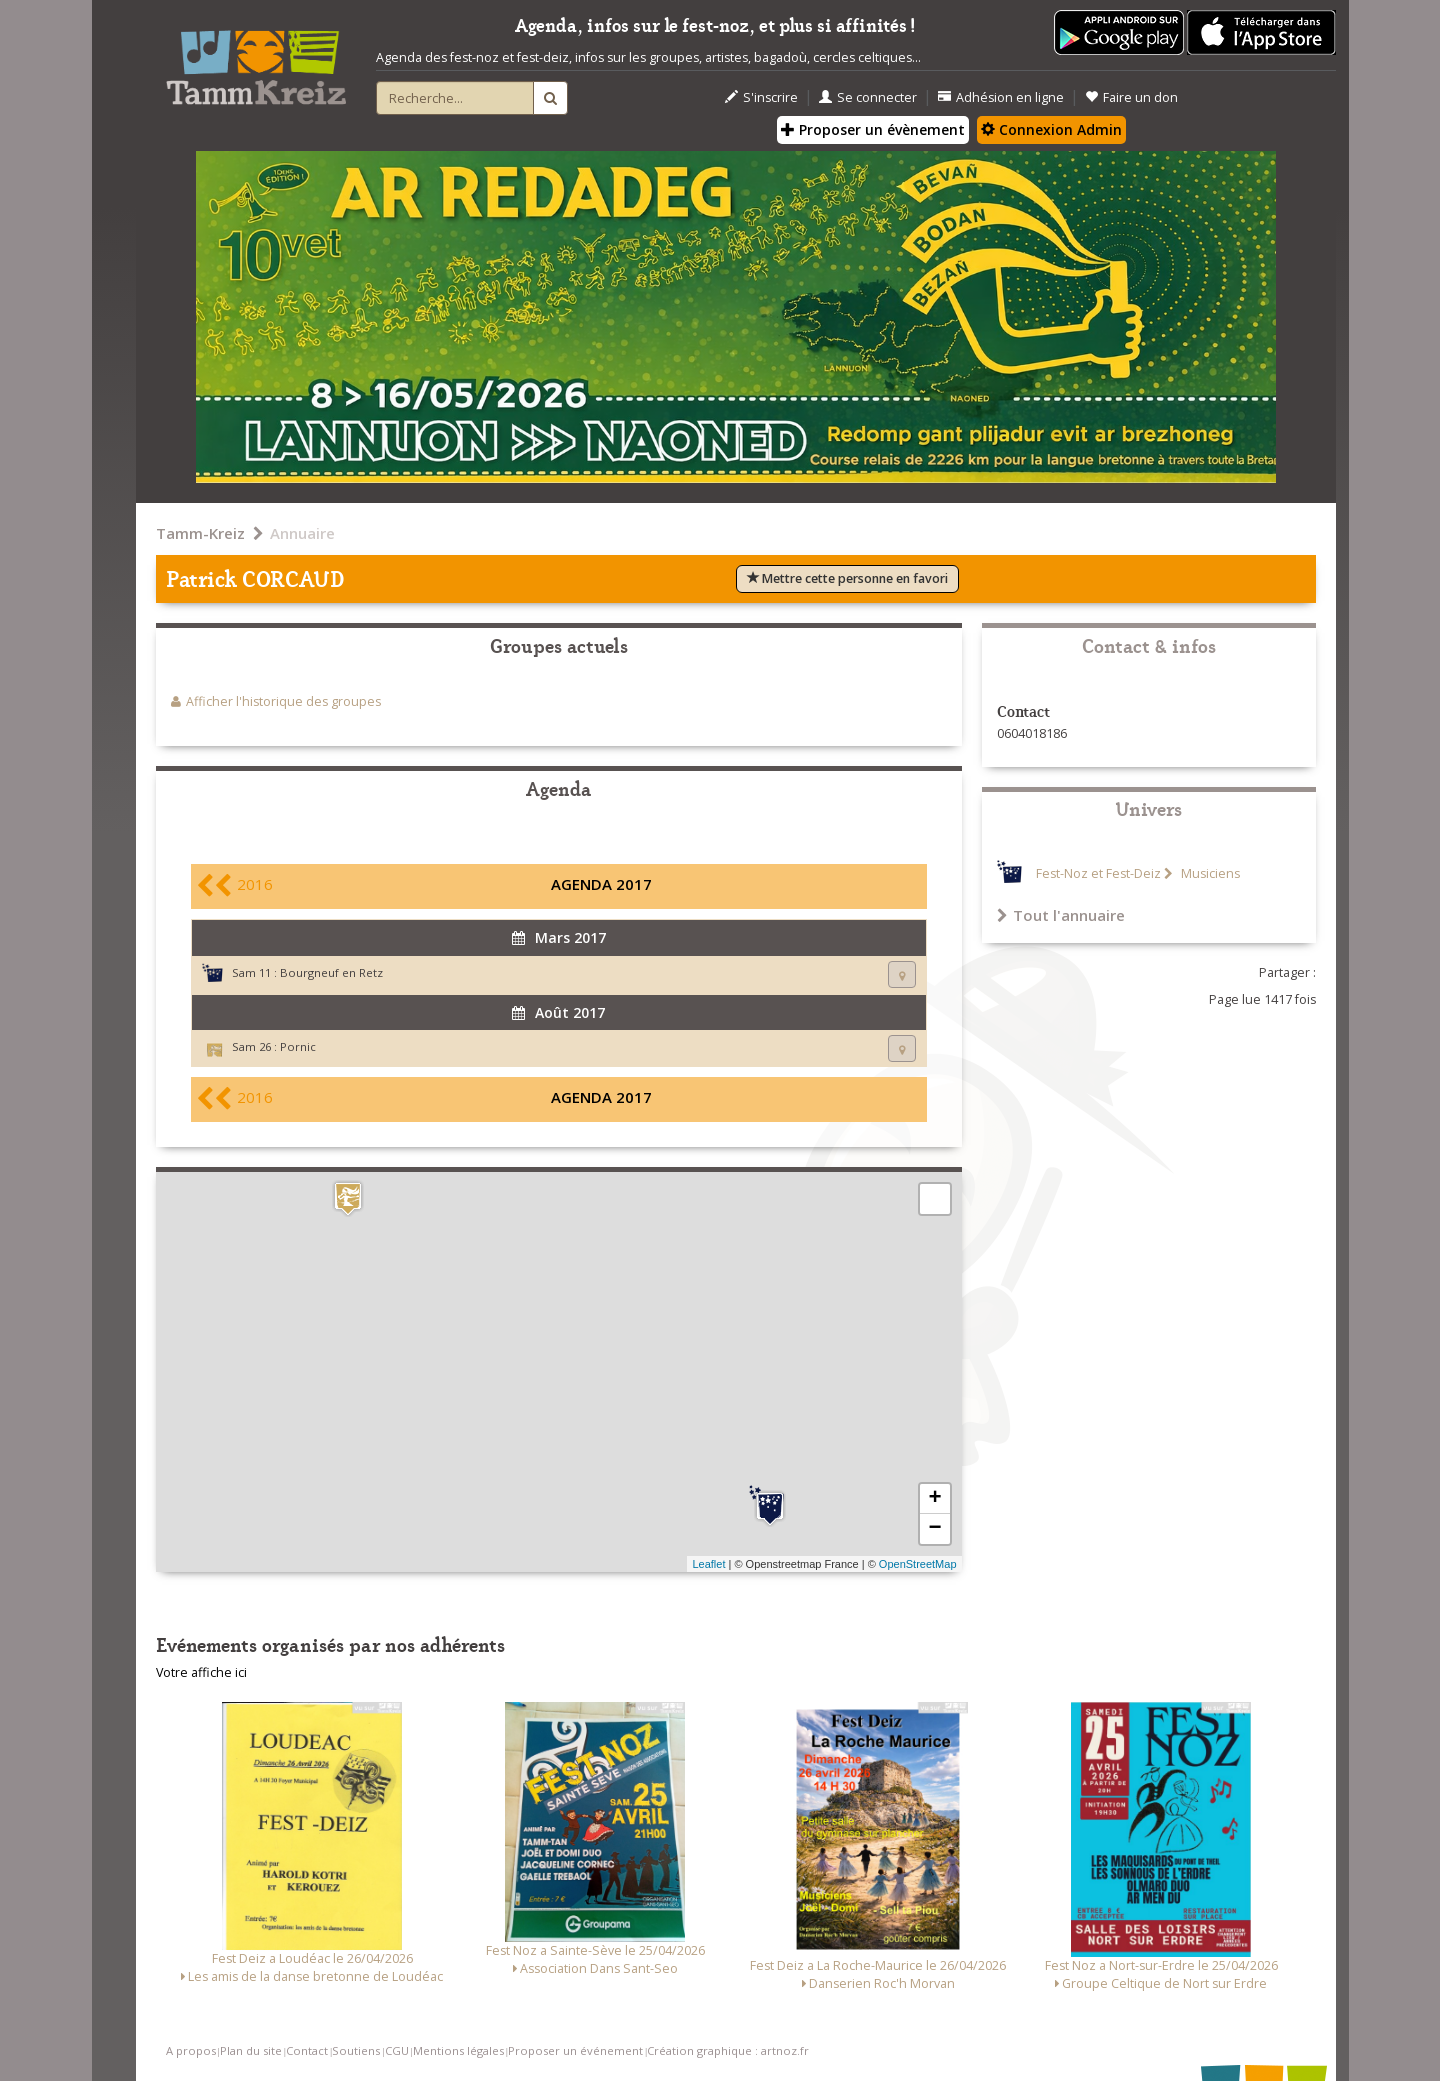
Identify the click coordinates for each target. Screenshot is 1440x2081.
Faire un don (1131, 97)
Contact (307, 2050)
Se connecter (868, 97)
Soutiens (356, 2050)
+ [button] (934, 1499)
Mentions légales (458, 2050)
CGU (397, 2050)
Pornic (298, 1046)
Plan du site (251, 2050)
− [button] (934, 1529)
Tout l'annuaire (1061, 915)
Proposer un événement (575, 2050)
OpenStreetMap (918, 1564)
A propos (191, 2050)
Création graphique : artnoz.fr (728, 2050)
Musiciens (1209, 873)
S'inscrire (761, 97)
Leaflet (708, 1564)
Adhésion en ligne (1001, 97)
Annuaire (302, 533)
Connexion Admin (1051, 129)
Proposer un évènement (873, 129)
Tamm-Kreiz (200, 533)
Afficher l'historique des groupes (283, 701)
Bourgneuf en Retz (331, 972)
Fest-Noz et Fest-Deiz (1098, 873)
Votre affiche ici (201, 1672)
